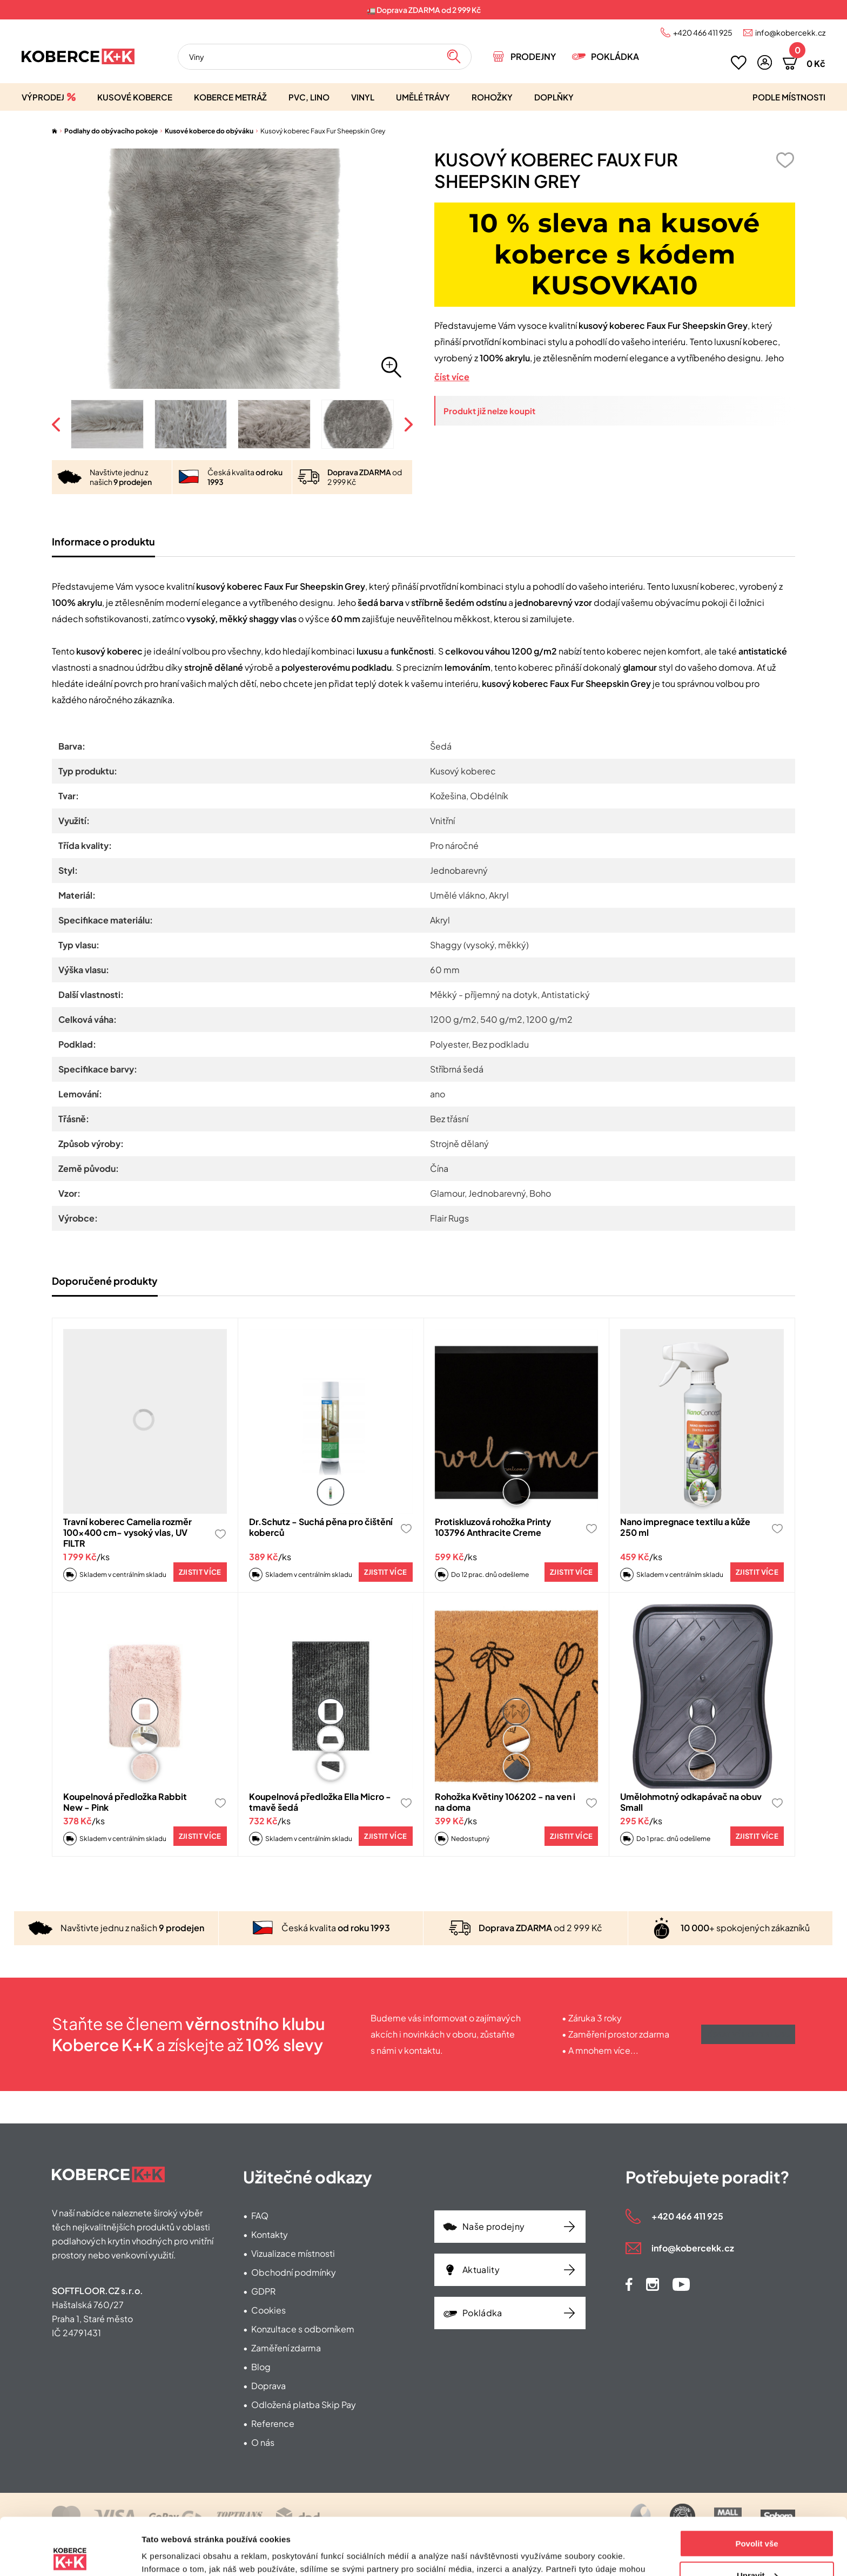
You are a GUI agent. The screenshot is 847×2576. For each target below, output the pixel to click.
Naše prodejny (493, 2226)
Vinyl (362, 97)
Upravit (757, 2518)
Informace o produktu (103, 541)
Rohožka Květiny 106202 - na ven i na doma (505, 1802)
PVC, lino (309, 97)
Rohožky (492, 97)
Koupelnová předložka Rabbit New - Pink (125, 1802)
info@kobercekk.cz (790, 32)
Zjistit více (200, 1572)
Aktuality (481, 2269)
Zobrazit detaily (172, 2554)
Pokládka (615, 56)
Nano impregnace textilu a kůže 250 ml (685, 1527)
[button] (764, 62)
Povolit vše (756, 2486)
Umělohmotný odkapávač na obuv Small (691, 1802)
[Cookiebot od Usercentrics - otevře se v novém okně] (70, 2555)
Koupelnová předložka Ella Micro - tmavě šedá (320, 1802)
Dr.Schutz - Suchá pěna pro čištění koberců (321, 1527)
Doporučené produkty (105, 1280)
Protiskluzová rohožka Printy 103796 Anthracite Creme (493, 1527)
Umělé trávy (423, 97)
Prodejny (533, 56)
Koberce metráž (230, 97)
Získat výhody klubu (748, 2034)
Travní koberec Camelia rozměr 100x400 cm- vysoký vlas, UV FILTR (127, 1532)
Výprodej (43, 97)
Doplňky (554, 97)
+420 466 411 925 (702, 32)
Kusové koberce (134, 97)
